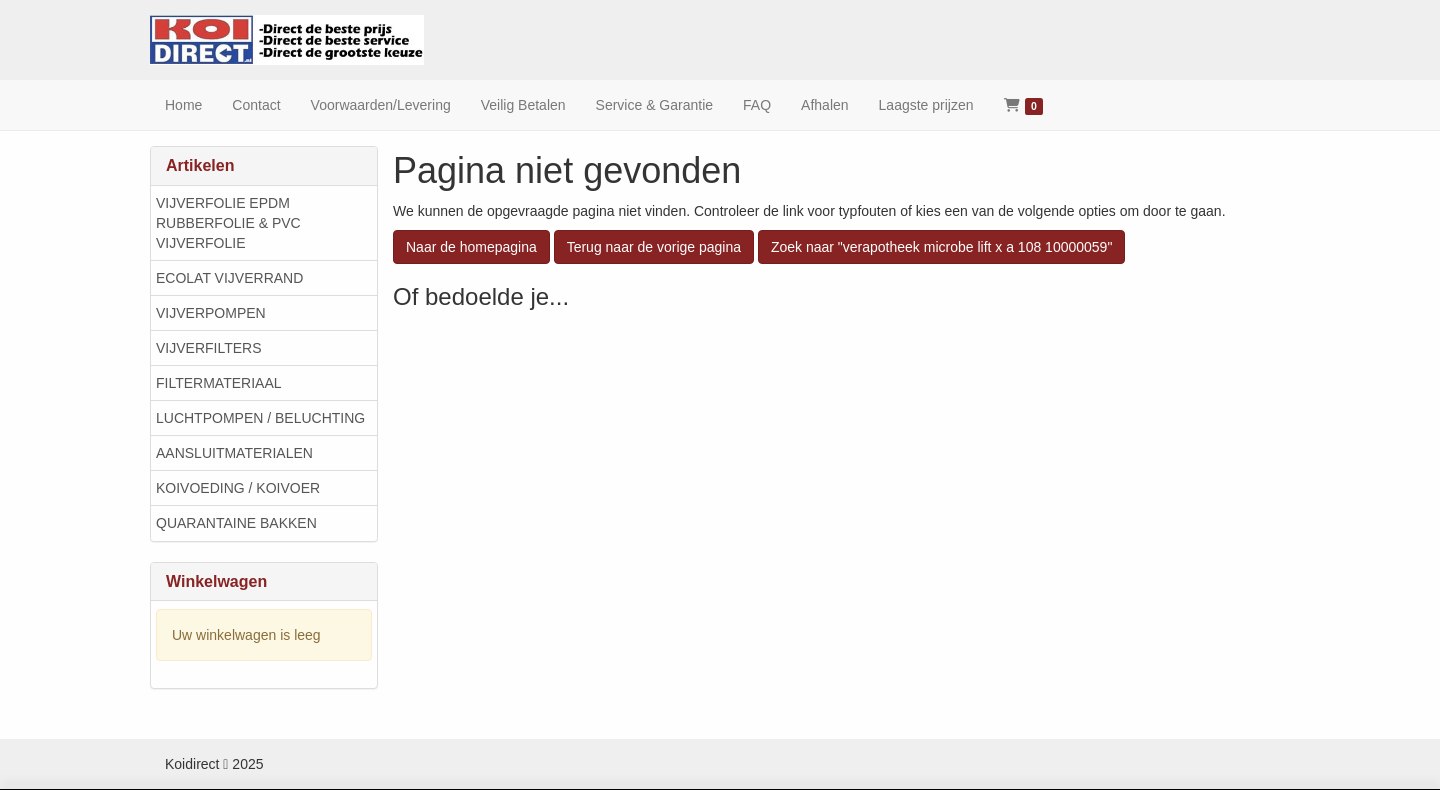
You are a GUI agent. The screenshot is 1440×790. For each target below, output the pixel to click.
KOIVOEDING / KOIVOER (238, 488)
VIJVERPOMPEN (211, 313)
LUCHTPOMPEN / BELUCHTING (260, 418)
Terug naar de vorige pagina (654, 247)
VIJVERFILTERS (209, 348)
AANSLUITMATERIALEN (234, 453)
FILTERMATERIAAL (219, 383)
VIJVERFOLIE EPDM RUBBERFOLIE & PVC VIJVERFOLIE (228, 223)
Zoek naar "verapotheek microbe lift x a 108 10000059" (941, 247)
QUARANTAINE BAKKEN (236, 523)
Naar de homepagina (471, 247)
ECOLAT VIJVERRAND (229, 278)
